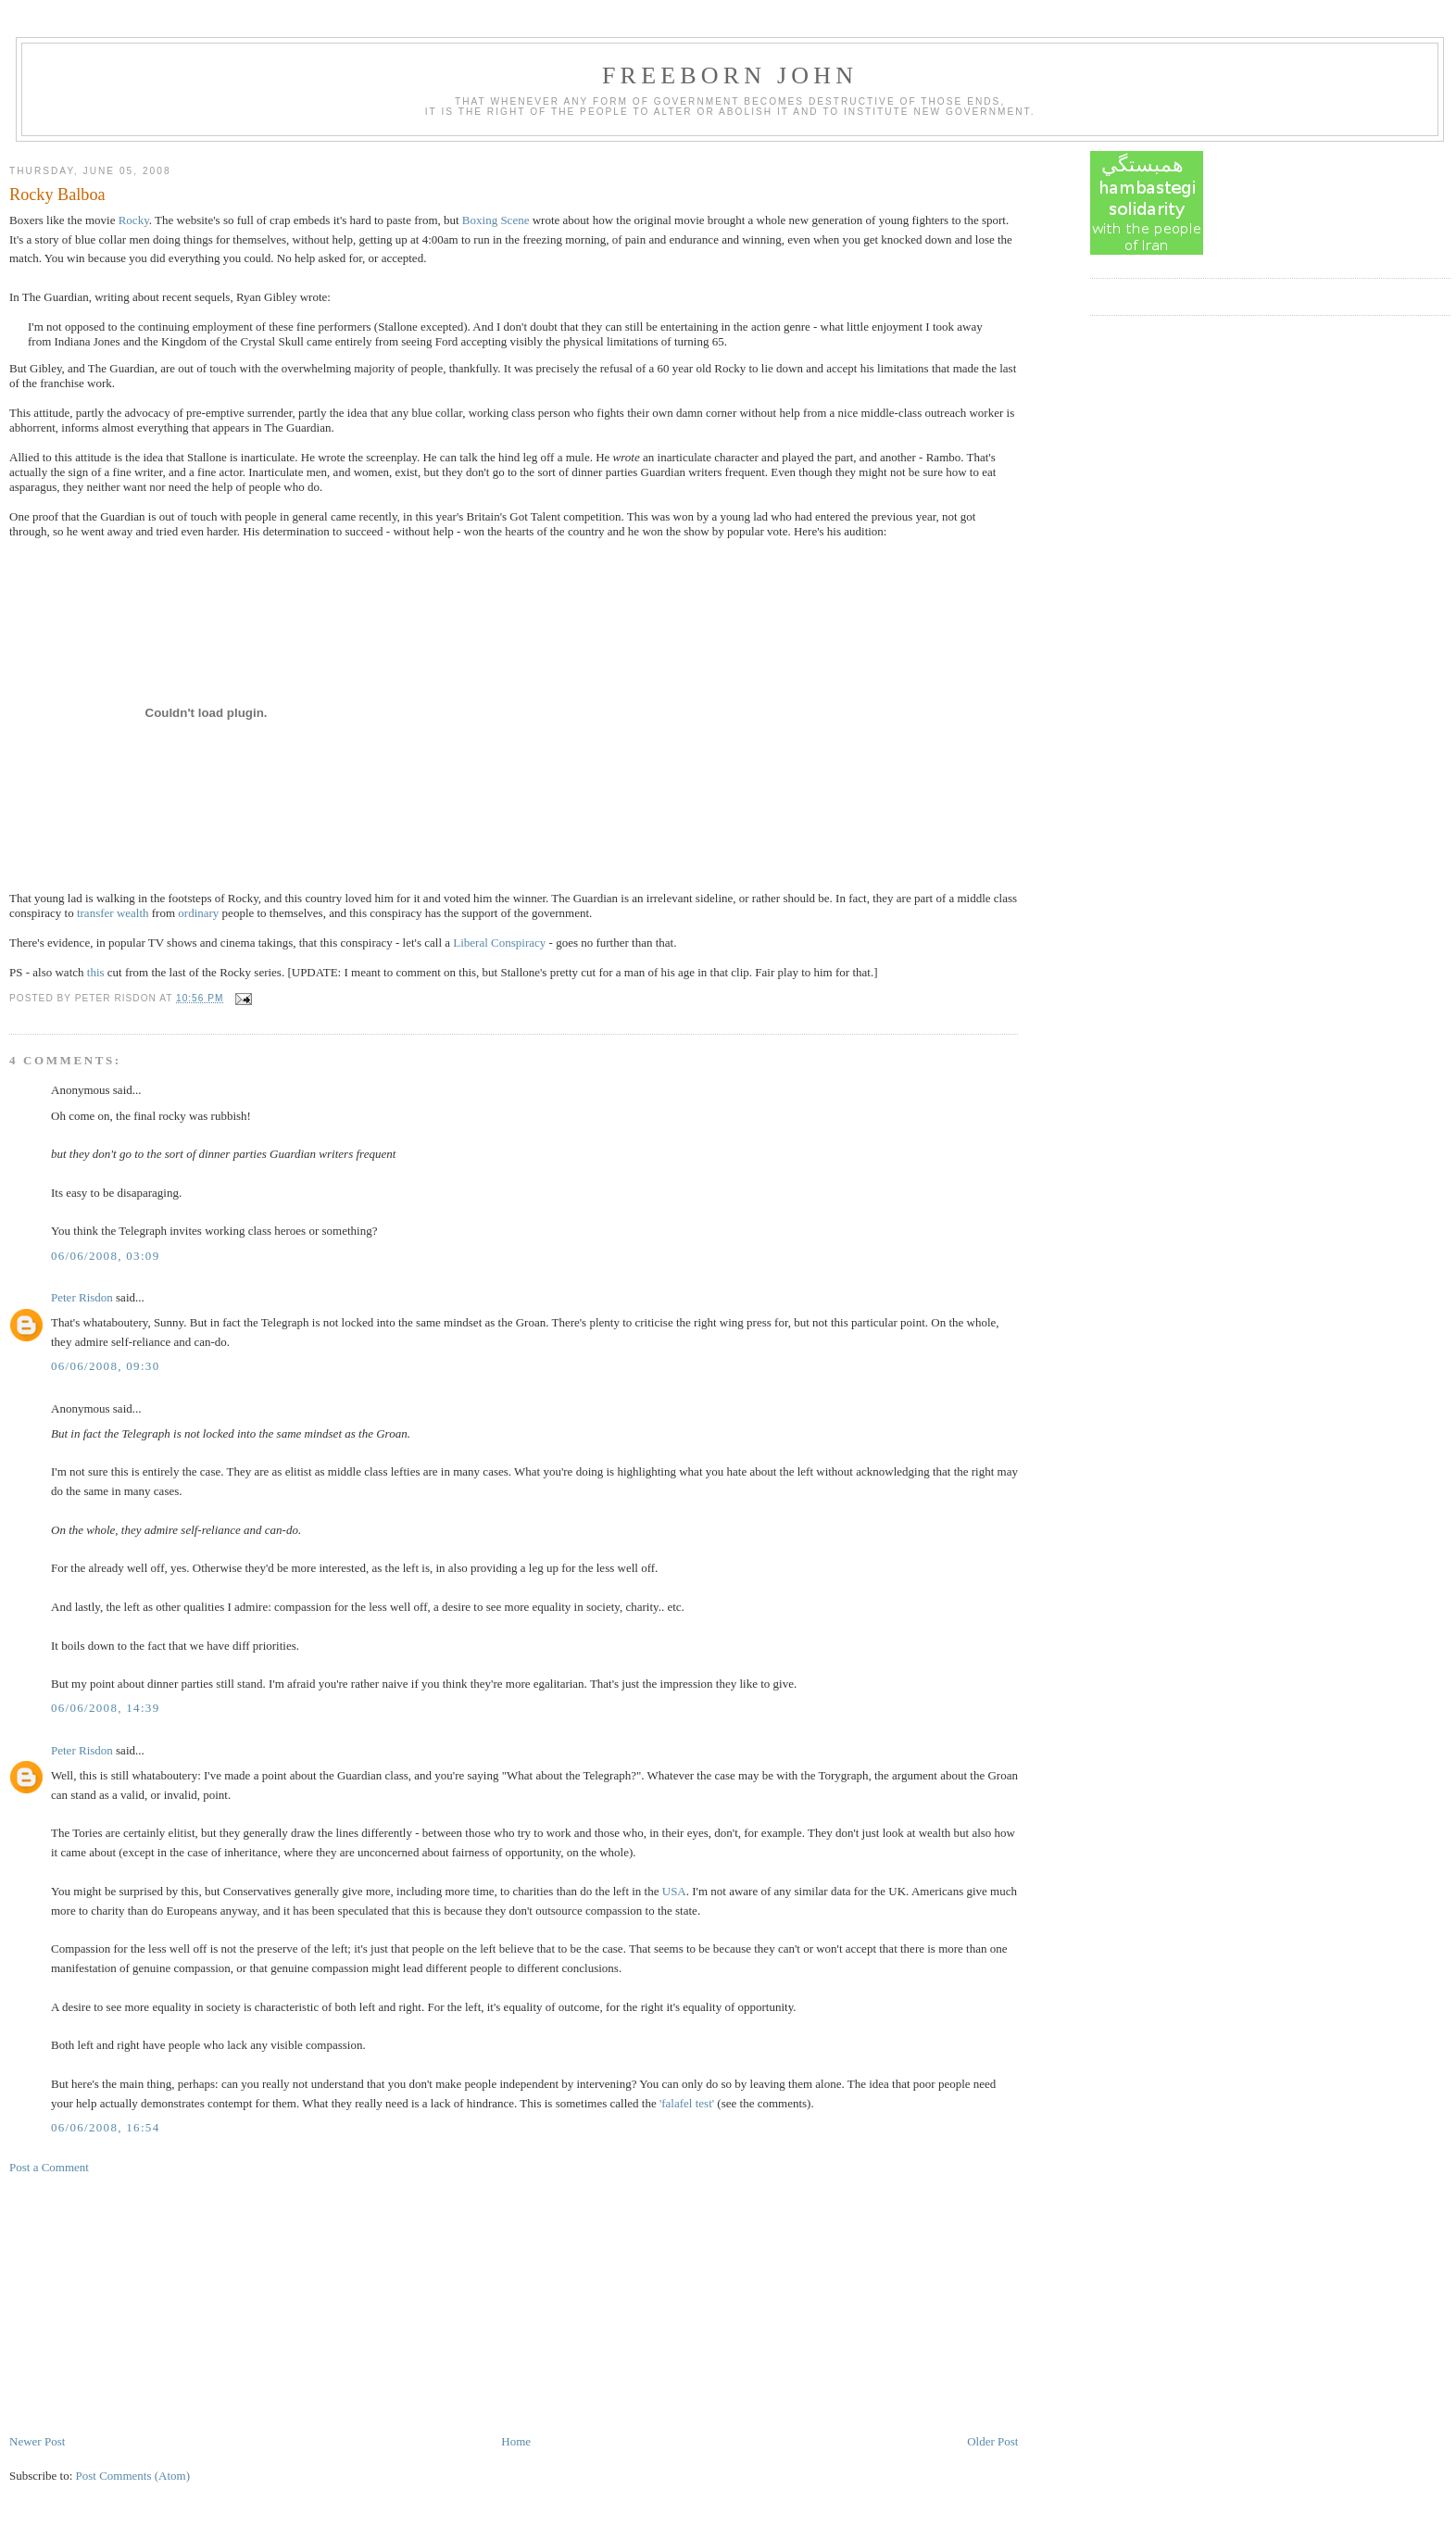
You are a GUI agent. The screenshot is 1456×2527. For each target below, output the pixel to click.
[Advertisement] (148, 2303)
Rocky (134, 220)
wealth (133, 913)
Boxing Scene (496, 220)
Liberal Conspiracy (499, 942)
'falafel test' (686, 2103)
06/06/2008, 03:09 (105, 1256)
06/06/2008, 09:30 (105, 1366)
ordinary (198, 913)
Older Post (992, 2441)
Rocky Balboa (57, 194)
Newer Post (37, 2441)
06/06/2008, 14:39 (105, 1708)
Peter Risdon (82, 1297)
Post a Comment (49, 2167)
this (96, 972)
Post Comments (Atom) (133, 2476)
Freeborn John (730, 75)
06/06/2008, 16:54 (105, 2127)
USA (674, 1891)
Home (516, 2441)
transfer (95, 913)
